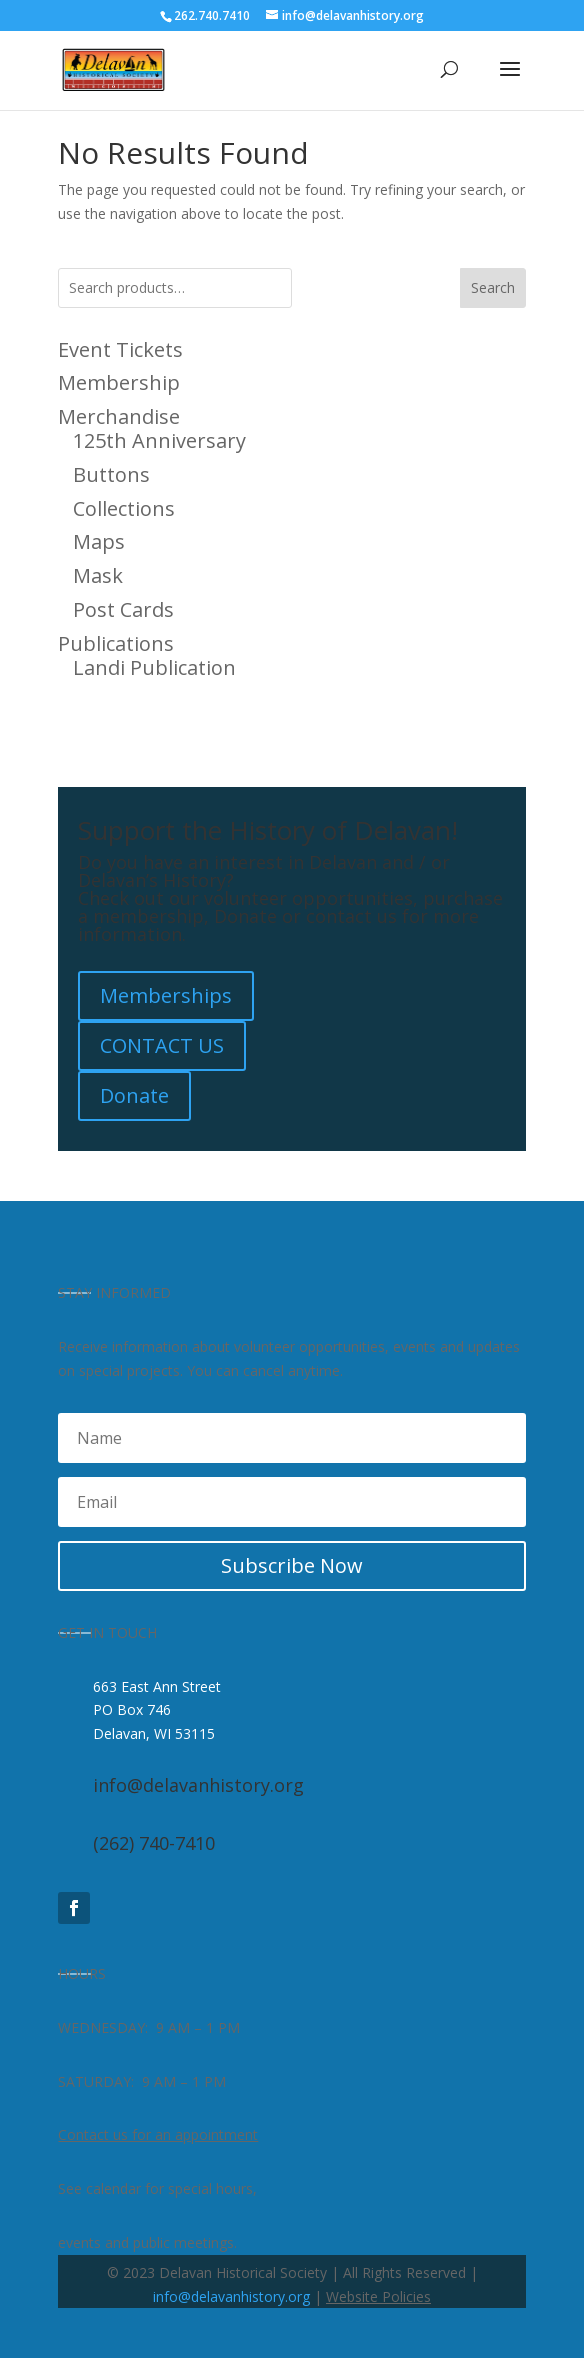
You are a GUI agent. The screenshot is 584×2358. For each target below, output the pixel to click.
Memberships (166, 995)
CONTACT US (162, 1045)
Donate (134, 1095)
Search (493, 287)
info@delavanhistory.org (231, 2296)
